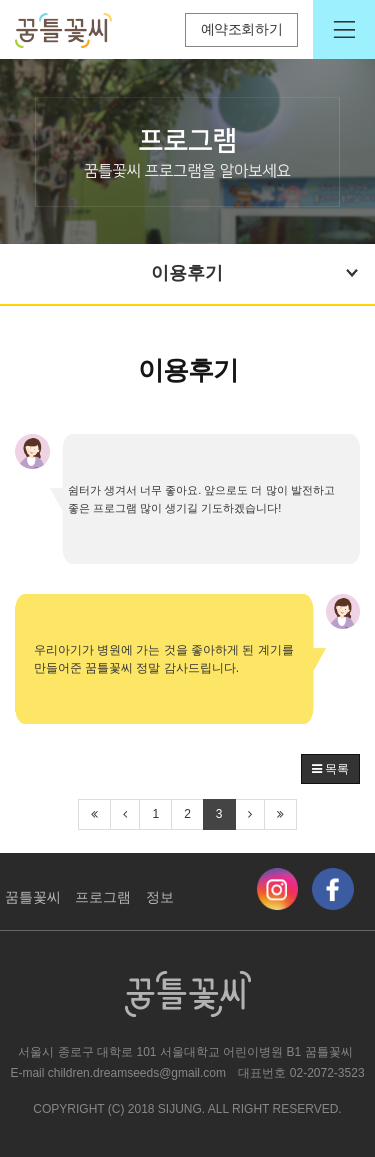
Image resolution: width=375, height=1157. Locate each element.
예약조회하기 (242, 29)
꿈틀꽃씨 (33, 897)
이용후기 (256, 273)
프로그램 (103, 897)
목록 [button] (330, 769)
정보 (160, 897)
